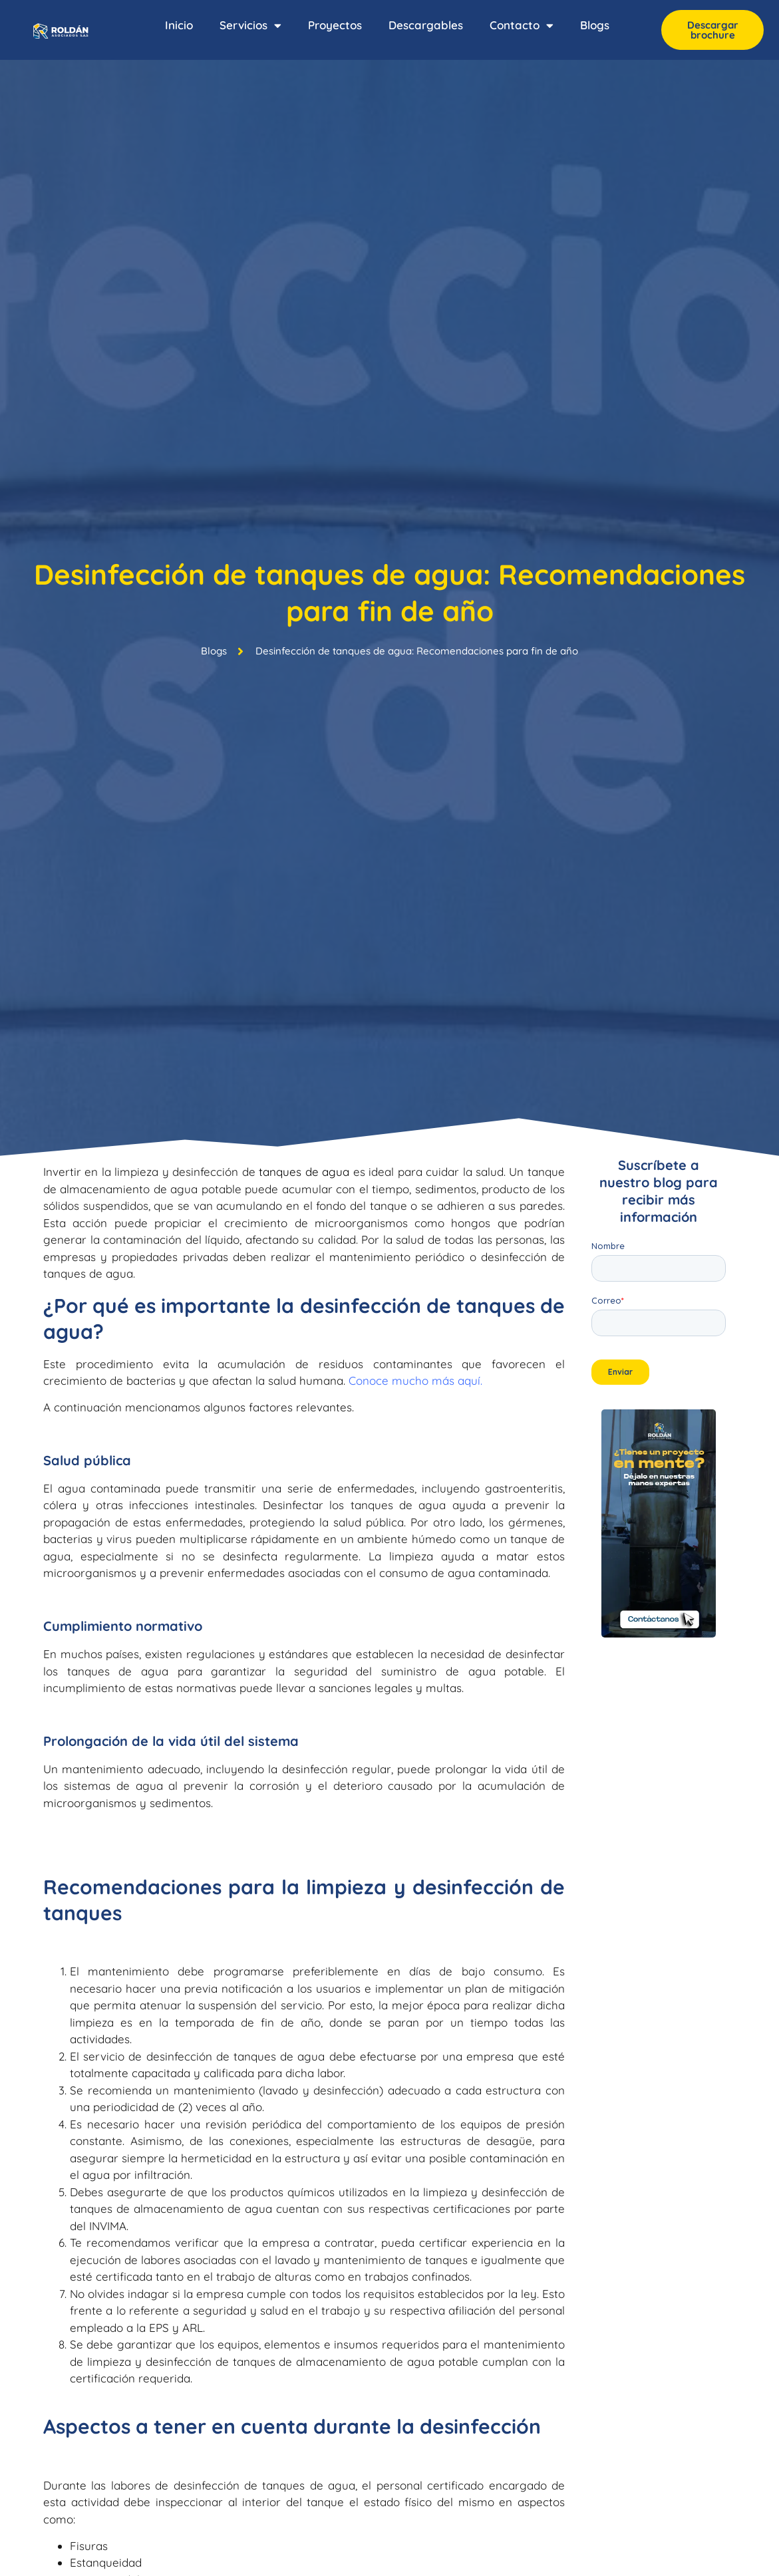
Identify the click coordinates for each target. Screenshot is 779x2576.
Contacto (521, 25)
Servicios (250, 25)
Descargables (426, 25)
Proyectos (335, 25)
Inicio (179, 25)
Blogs (594, 25)
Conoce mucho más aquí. (415, 1380)
